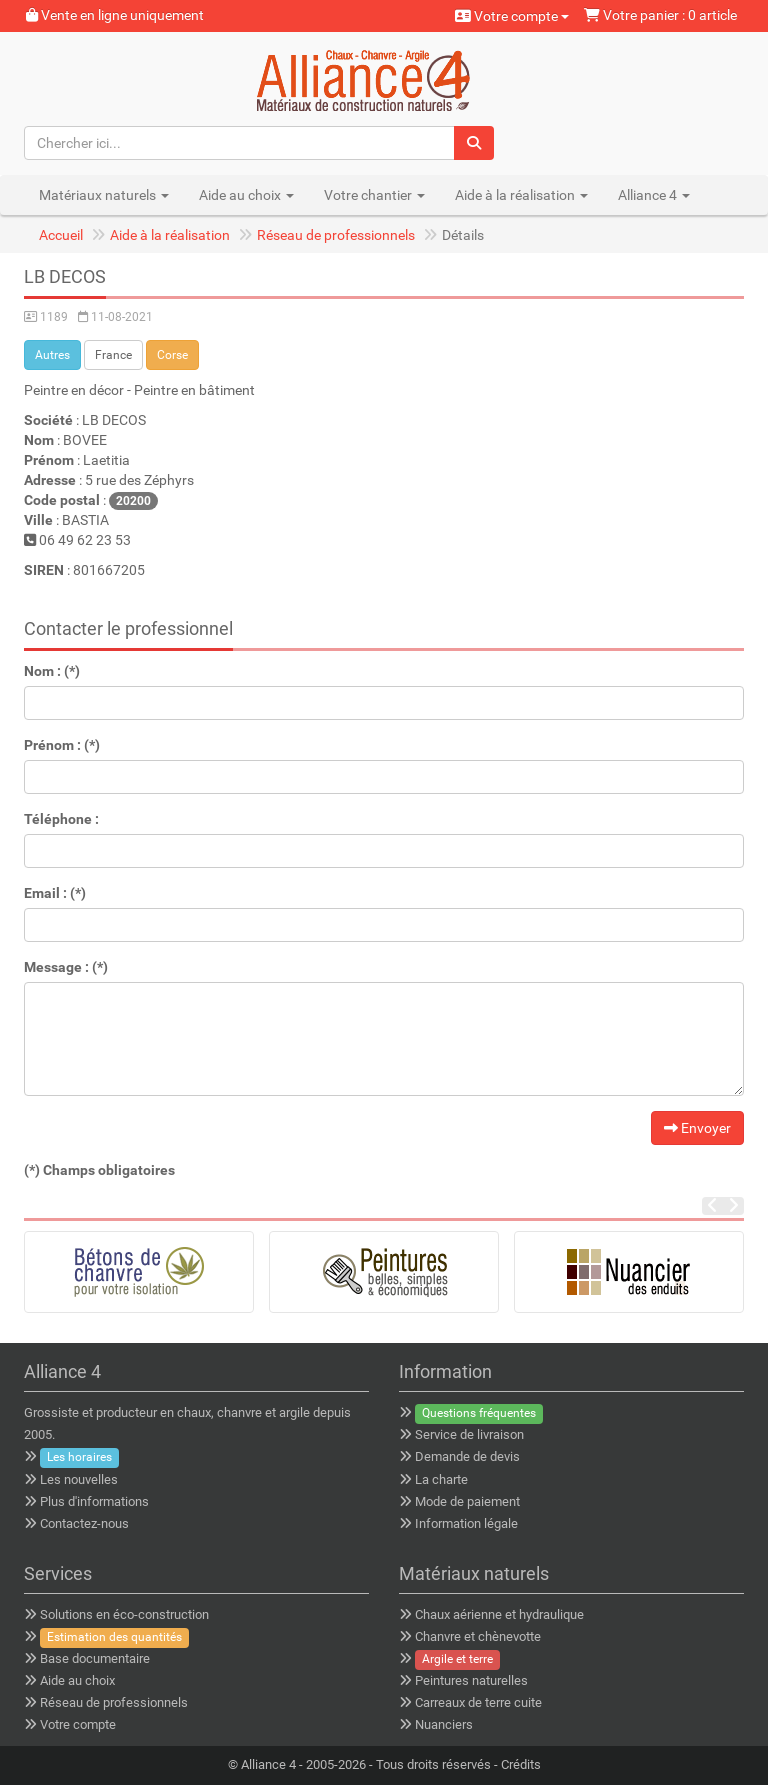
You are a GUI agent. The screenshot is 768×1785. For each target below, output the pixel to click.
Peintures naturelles (471, 1680)
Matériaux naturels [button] (104, 195)
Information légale (466, 1523)
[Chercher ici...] (240, 143)
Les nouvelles (79, 1479)
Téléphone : (61, 819)
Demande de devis (467, 1456)
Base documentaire (95, 1658)
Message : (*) (66, 967)
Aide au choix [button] (246, 195)
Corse (172, 355)
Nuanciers (444, 1724)
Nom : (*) (52, 671)
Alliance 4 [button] (654, 195)
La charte (441, 1479)
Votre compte (512, 16)
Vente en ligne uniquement (115, 15)
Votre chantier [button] (374, 195)
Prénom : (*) (62, 745)
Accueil (61, 235)
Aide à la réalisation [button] (521, 195)
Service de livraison (469, 1434)
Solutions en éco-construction (124, 1614)
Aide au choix (77, 1680)
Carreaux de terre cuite (478, 1702)
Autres (52, 355)
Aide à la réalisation (170, 235)
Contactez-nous (84, 1523)
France (113, 355)
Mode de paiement (467, 1501)
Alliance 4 (268, 1764)
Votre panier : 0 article (660, 15)
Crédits (521, 1764)
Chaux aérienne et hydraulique (499, 1614)
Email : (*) (55, 893)
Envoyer (697, 1128)
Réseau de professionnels (336, 235)
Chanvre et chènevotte (478, 1636)
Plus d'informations (94, 1501)
